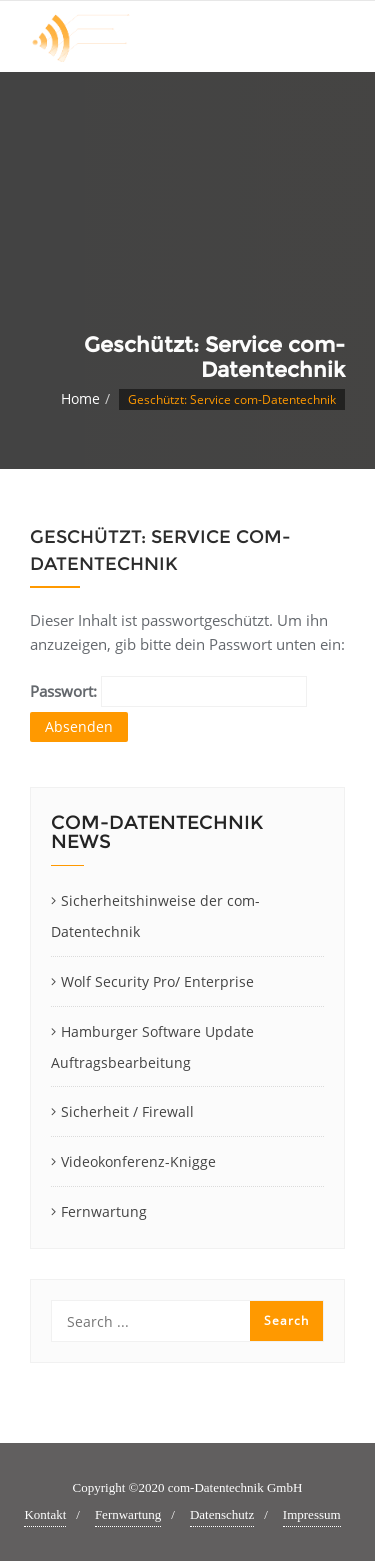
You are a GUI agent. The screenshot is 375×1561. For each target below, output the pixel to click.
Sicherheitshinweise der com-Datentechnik (155, 916)
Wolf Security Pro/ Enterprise (157, 981)
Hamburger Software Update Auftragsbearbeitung (152, 1047)
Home (80, 398)
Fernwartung (104, 1211)
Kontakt (45, 1514)
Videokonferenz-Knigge (138, 1161)
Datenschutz (222, 1514)
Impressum (312, 1514)
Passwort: (168, 691)
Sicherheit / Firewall (127, 1111)
